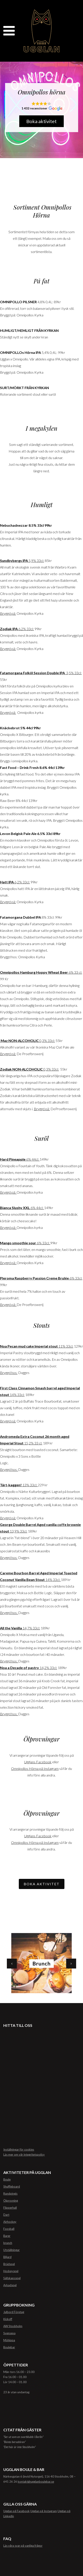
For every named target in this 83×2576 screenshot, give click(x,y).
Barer (6, 2236)
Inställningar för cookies (18, 2149)
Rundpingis (10, 2193)
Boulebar (9, 2347)
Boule (7, 2179)
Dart (6, 2214)
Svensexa (9, 2333)
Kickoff (7, 2319)
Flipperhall (10, 2207)
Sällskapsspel (12, 2278)
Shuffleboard (11, 2186)
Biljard (7, 2257)
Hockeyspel (10, 2271)
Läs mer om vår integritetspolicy (24, 2154)
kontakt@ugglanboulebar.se (36, 2481)
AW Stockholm (12, 2326)
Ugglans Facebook (38, 1762)
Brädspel (9, 2264)
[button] (41, 106)
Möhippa (9, 2340)
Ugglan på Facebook (16, 2511)
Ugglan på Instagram (43, 2511)
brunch (7, 2243)
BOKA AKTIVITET (42, 1884)
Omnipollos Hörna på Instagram (35, 1768)
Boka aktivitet (41, 121)
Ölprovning (10, 2200)
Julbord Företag (13, 2312)
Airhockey (9, 2221)
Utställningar (11, 2250)
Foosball (8, 2229)
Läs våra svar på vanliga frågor (22, 2545)
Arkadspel (10, 2285)
